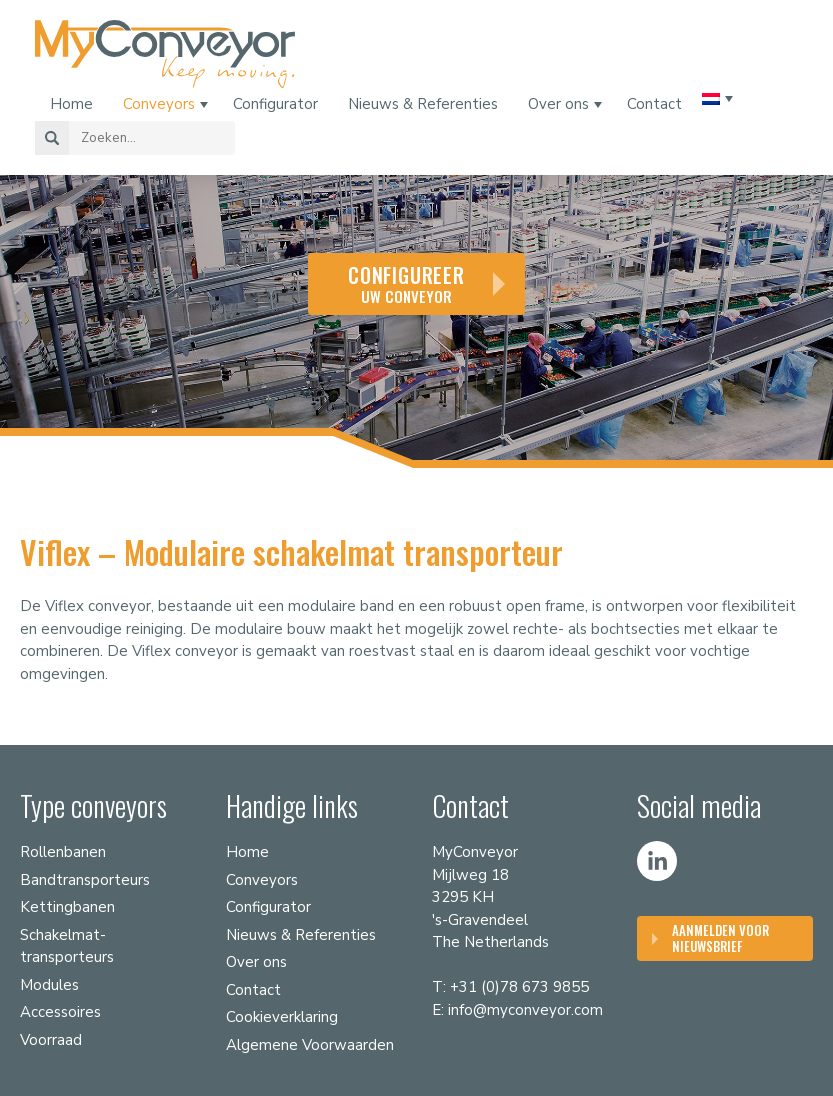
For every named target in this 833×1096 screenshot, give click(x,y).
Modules (49, 985)
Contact (654, 104)
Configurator (275, 104)
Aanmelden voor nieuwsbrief (720, 938)
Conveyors (159, 104)
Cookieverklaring (282, 1017)
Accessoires (60, 1012)
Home (71, 104)
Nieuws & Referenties (423, 104)
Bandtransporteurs (85, 880)
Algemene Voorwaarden (310, 1045)
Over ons (558, 104)
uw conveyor (406, 283)
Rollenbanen (63, 852)
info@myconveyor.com (525, 1010)
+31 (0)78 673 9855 (519, 987)
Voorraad (51, 1040)
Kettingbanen (67, 907)
